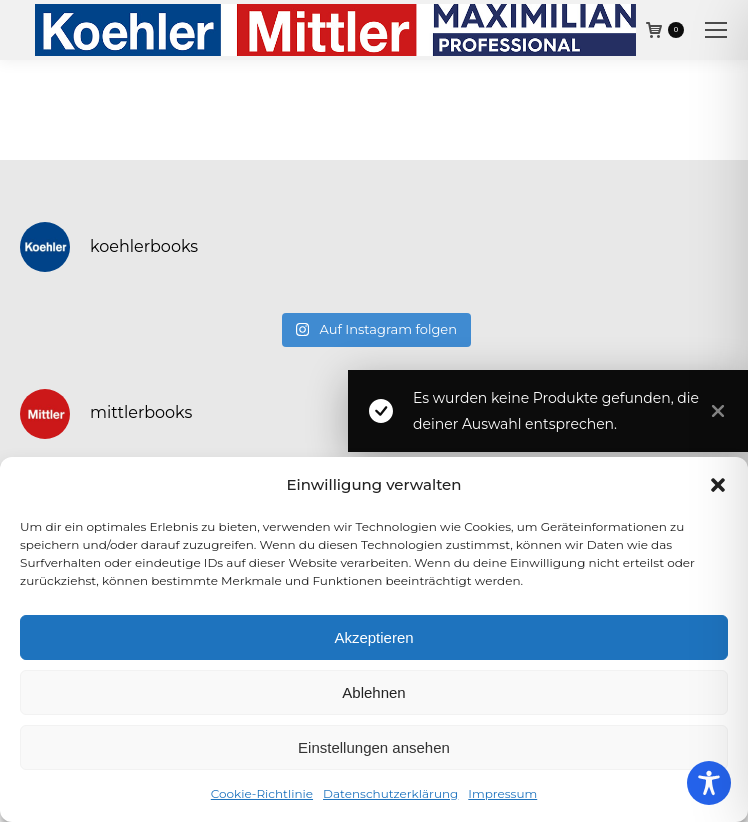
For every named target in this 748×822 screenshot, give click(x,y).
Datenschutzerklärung (390, 793)
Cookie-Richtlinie (262, 793)
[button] (718, 485)
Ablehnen (373, 692)
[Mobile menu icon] (716, 30)
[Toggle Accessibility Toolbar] (709, 783)
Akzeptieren (373, 637)
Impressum (502, 793)
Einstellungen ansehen (374, 747)
